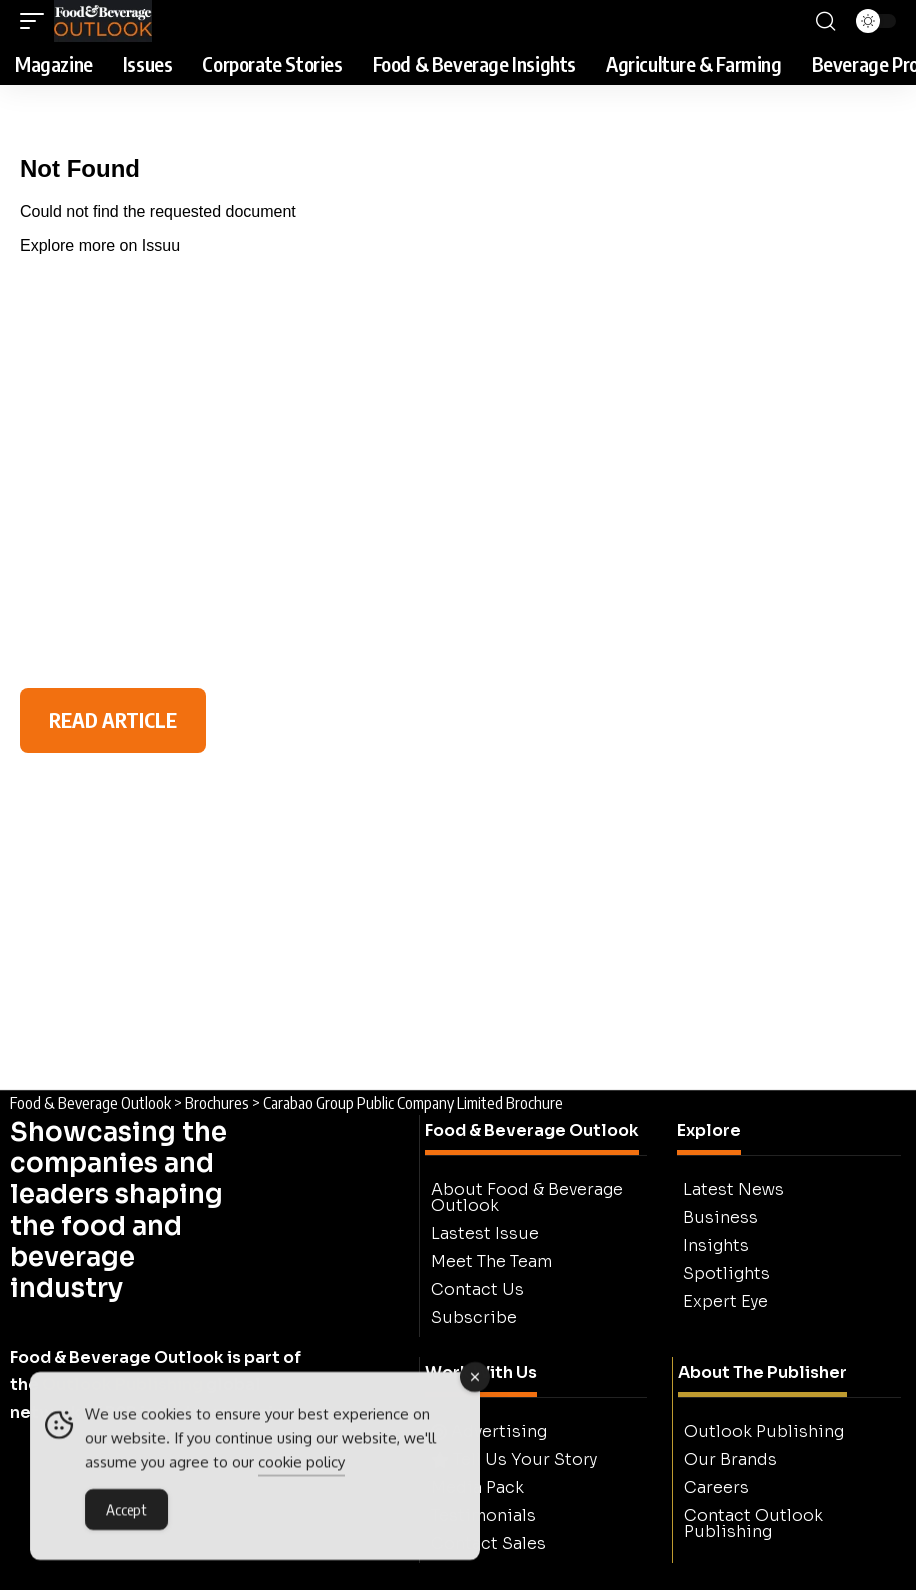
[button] (37, 21)
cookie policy (301, 1465)
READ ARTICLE (113, 719)
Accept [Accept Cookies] (126, 1513)
